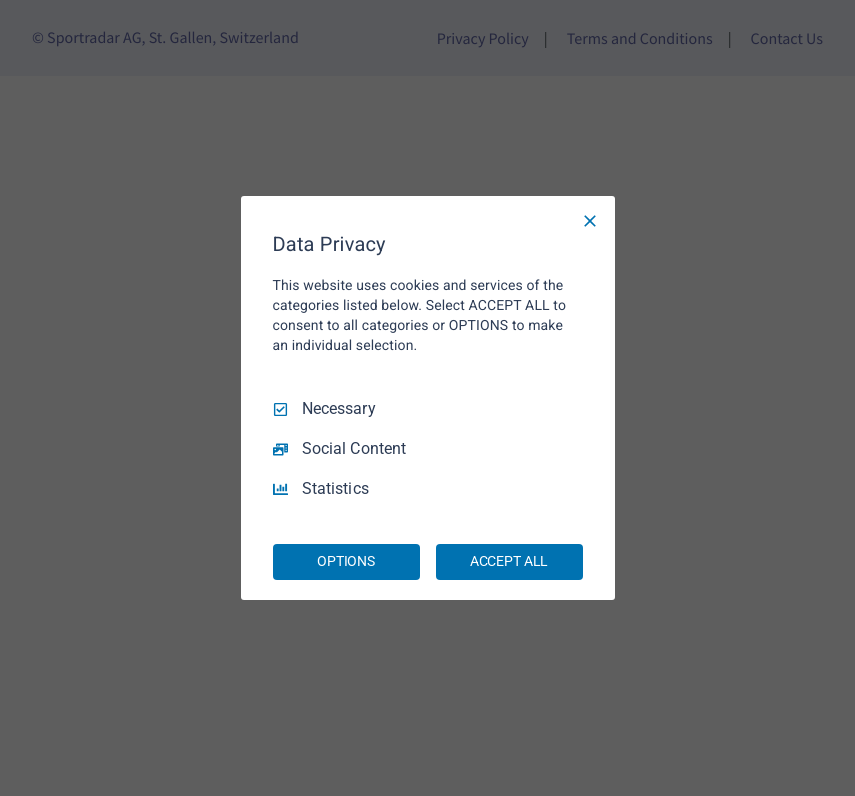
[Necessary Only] (590, 221)
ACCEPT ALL (509, 561)
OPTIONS (346, 561)
